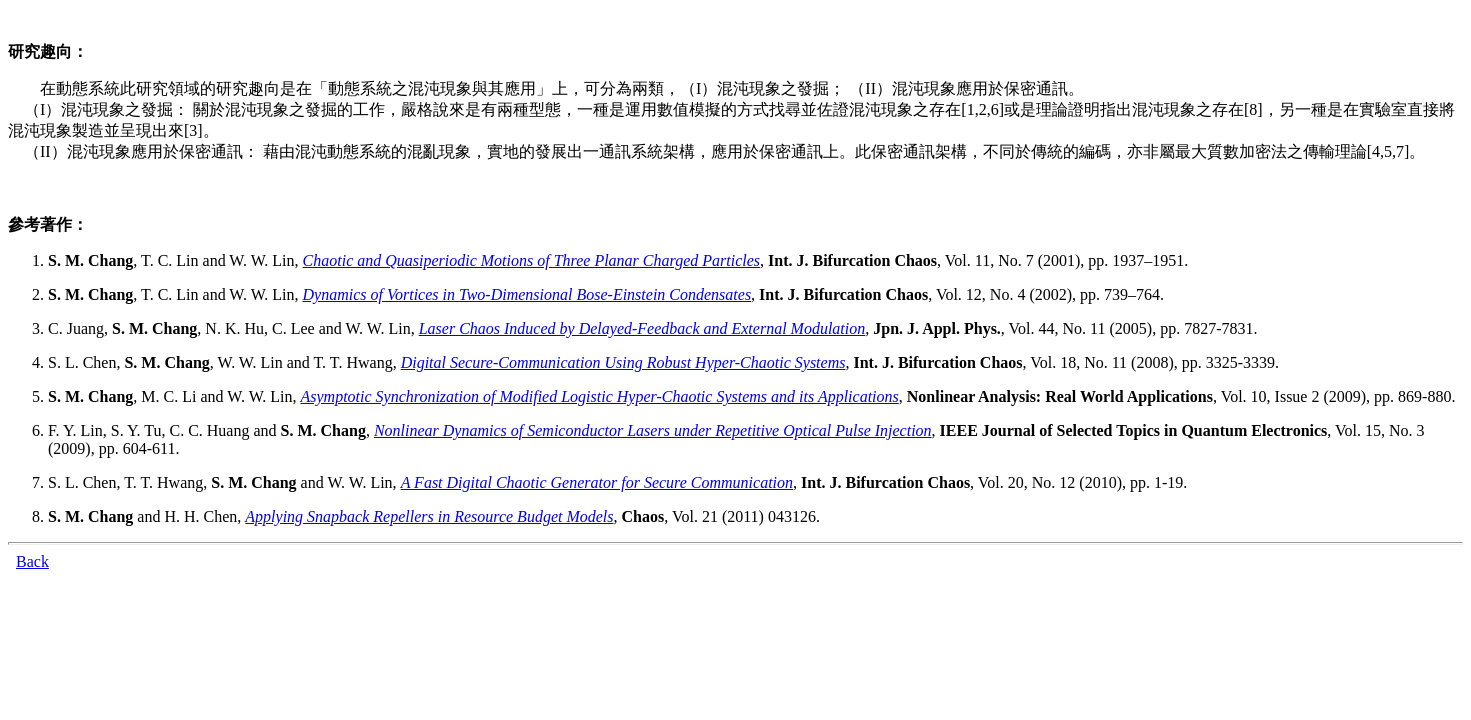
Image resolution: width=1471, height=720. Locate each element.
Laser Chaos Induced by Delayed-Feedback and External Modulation (642, 328)
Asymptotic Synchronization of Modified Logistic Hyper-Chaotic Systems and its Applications (599, 396)
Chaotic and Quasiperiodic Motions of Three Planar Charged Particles (531, 260)
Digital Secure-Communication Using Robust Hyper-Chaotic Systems (623, 362)
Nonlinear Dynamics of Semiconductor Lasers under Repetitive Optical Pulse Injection (653, 430)
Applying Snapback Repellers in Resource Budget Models (429, 516)
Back (32, 561)
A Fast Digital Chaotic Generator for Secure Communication (597, 482)
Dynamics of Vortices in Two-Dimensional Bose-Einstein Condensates (527, 294)
